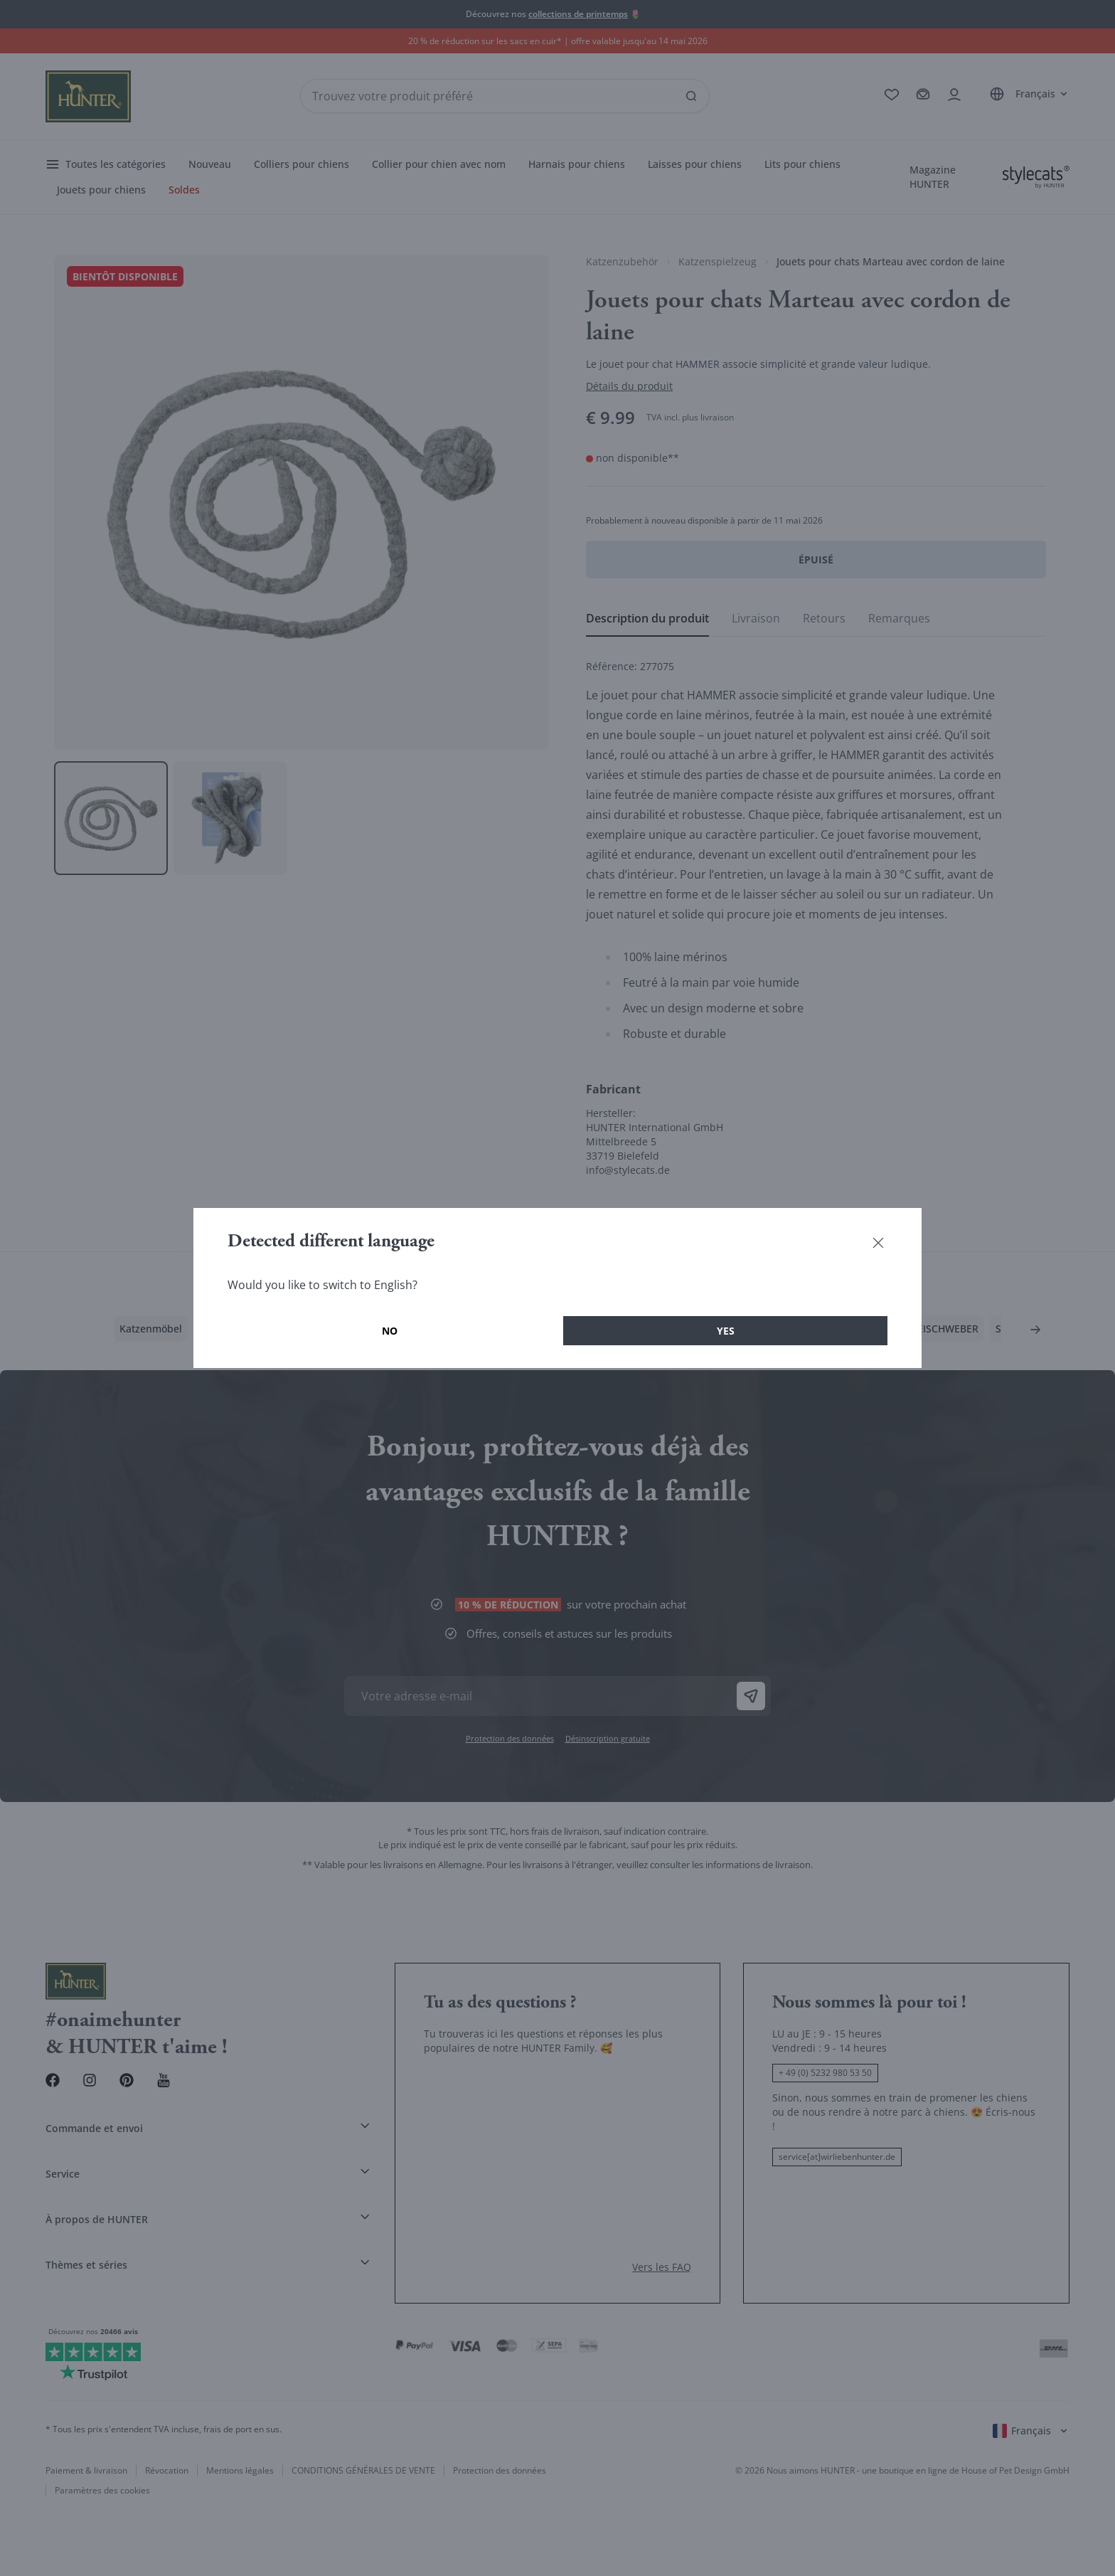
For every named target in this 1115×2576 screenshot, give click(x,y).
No (390, 1330)
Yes (726, 1330)
